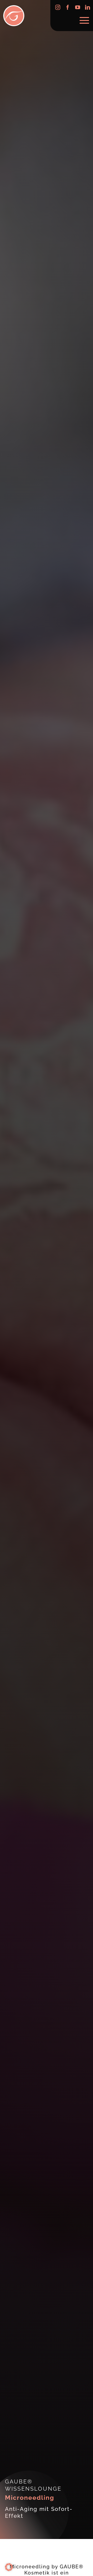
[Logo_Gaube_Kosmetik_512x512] (13, 7)
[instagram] (57, 7)
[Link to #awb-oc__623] (84, 20)
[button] (9, 2567)
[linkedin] (87, 7)
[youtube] (77, 7)
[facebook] (67, 7)
